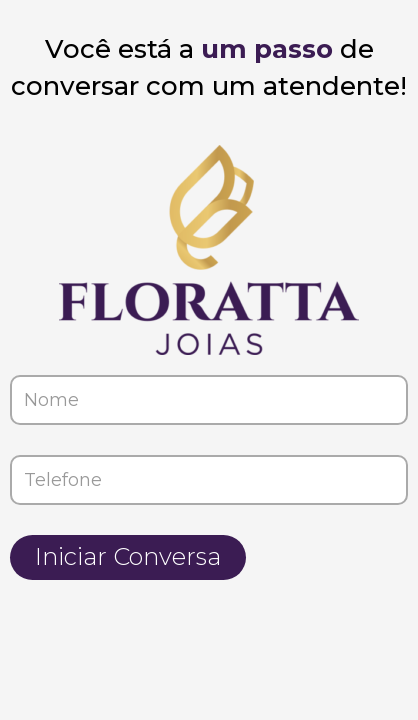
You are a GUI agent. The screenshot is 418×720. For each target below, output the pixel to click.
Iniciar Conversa (128, 556)
